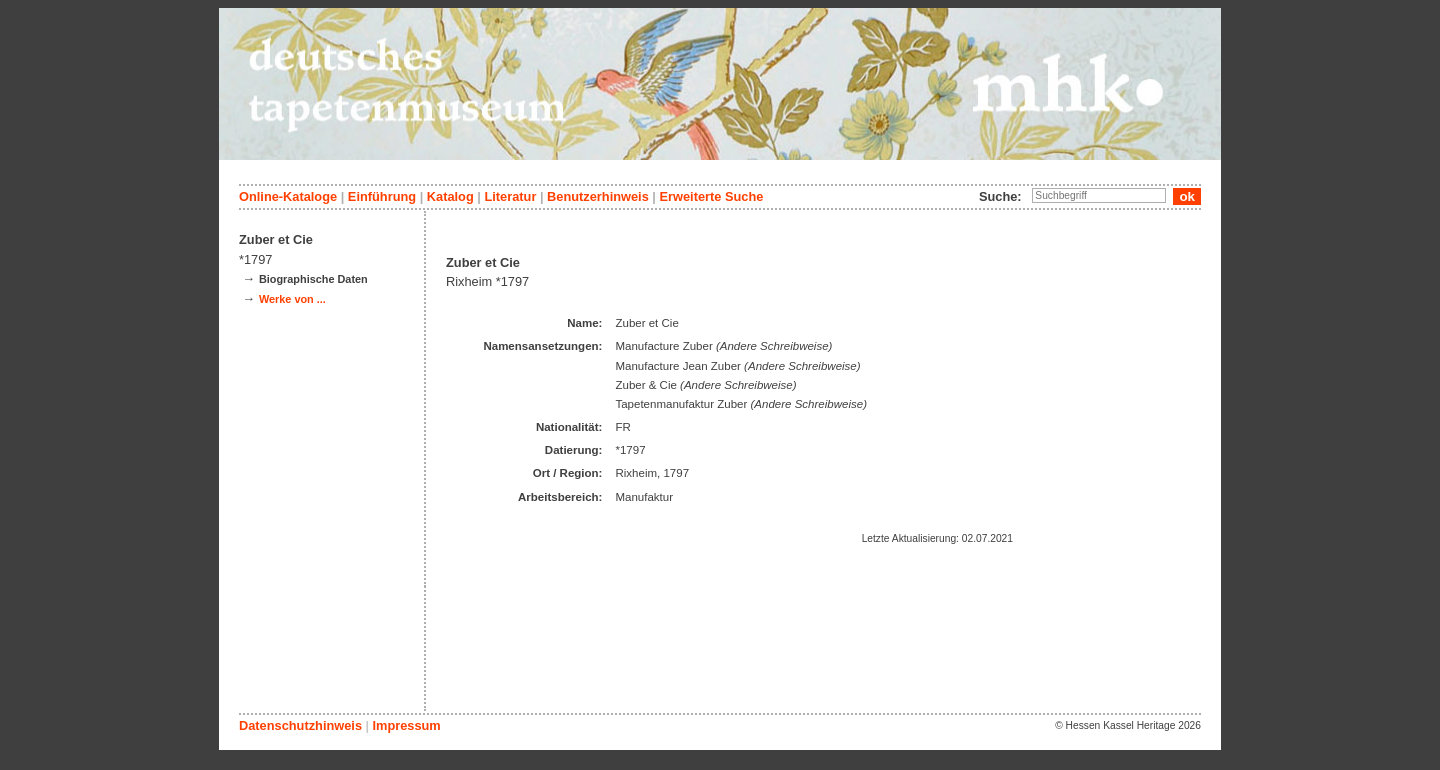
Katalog (450, 196)
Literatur (510, 196)
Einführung (382, 196)
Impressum (406, 725)
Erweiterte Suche (711, 196)
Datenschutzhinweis (300, 725)
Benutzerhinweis (598, 196)
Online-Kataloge (288, 196)
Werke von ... (292, 299)
